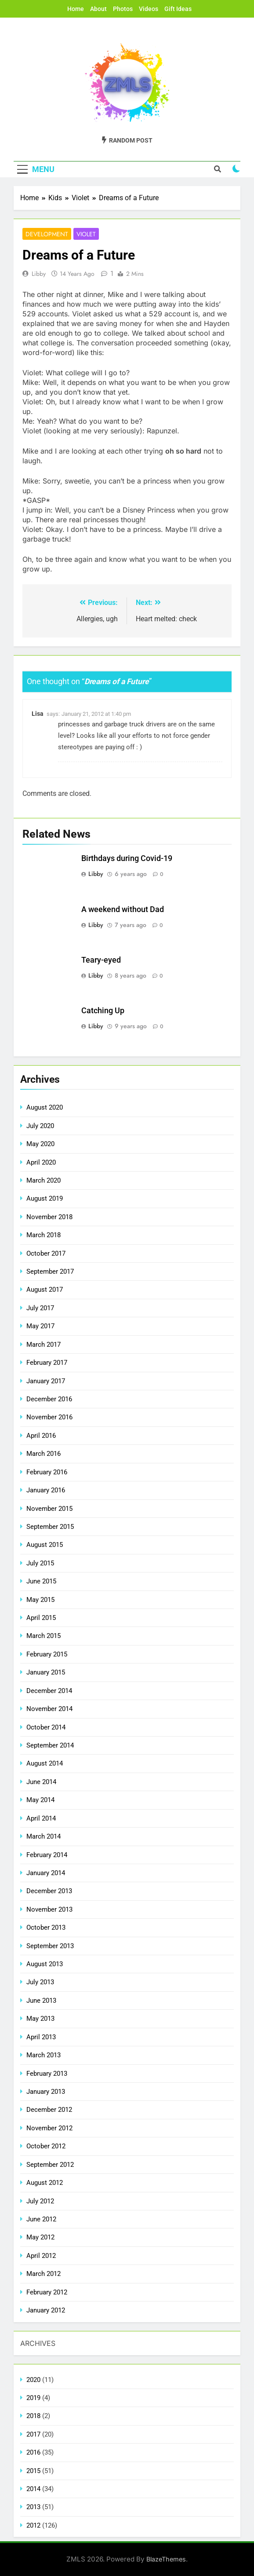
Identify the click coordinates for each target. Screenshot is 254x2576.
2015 (33, 2471)
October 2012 (45, 2146)
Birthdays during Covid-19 (126, 858)
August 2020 (44, 1107)
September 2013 (50, 1946)
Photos (123, 8)
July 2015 (40, 1563)
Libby (39, 273)
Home (75, 8)
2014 (33, 2489)
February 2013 (46, 2074)
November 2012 (49, 2128)
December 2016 (49, 1399)
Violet (86, 234)
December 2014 (49, 1691)
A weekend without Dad (122, 909)
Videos (148, 8)
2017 (33, 2434)
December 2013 (49, 1891)
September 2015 (50, 1527)
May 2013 (40, 2019)
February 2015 (46, 1654)
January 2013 (45, 2092)
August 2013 (44, 1964)
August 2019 (44, 1198)
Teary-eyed (101, 960)
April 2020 (41, 1162)
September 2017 (50, 1271)
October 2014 (45, 1727)
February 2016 (46, 1472)
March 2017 (43, 1344)
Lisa (38, 713)
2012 (33, 2525)
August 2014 (44, 1763)
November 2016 (49, 1417)
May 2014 (40, 1800)
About (98, 8)
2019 (33, 2398)
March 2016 (43, 1454)
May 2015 (40, 1600)
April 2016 (41, 1436)
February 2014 (46, 1855)
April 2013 (41, 2037)
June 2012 (41, 2219)
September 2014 (50, 1745)
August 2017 (44, 1289)
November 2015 (49, 1509)
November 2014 (49, 1709)
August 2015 (44, 1545)
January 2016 (45, 1490)
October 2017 (45, 1253)
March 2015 (43, 1636)
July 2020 (40, 1126)
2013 (33, 2507)
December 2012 (49, 2110)
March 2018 (43, 1235)
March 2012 (43, 2274)
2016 (33, 2452)
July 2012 (40, 2201)
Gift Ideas (178, 8)
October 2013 (45, 1927)
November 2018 (49, 1217)
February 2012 (46, 2292)
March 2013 (43, 2055)
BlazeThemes (166, 2559)
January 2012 (45, 2310)
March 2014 (43, 1836)
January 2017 (45, 1381)
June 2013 (41, 2000)
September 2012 (50, 2165)
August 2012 (44, 2183)
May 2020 (40, 1144)
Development (46, 234)
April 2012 (41, 2256)
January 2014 (45, 1873)
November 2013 (49, 1909)
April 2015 (41, 1618)
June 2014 (41, 1782)
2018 (33, 2416)
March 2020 (43, 1180)
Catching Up (102, 1010)
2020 (33, 2380)
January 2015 (45, 1672)
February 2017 (46, 1363)
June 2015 (41, 1581)
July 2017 (40, 1308)
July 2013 (40, 1982)
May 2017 (40, 1326)
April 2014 (41, 1818)
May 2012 (40, 2237)
